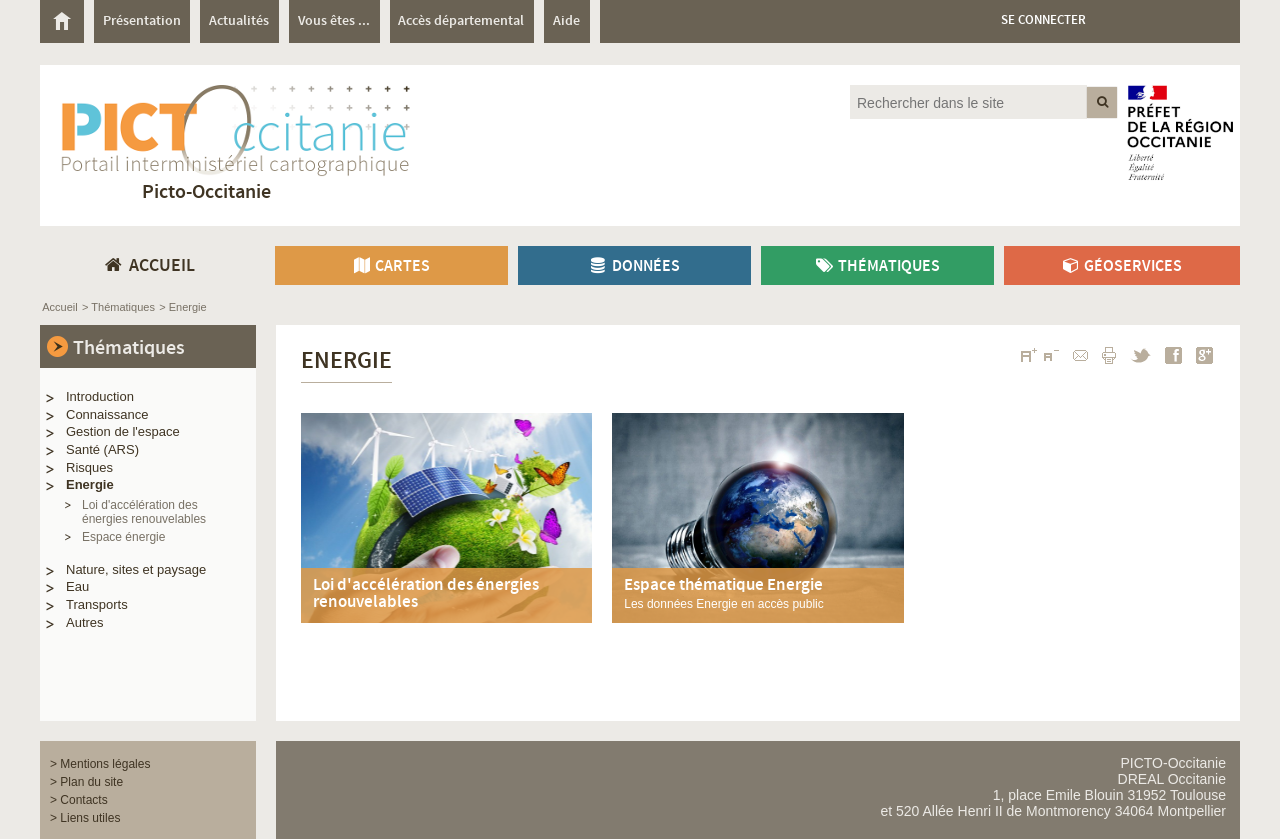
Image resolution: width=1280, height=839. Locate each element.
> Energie (182, 307)
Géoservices (1122, 266)
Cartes (391, 266)
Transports (97, 604)
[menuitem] (67, 21)
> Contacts (79, 800)
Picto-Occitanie (206, 192)
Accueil (59, 307)
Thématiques (877, 266)
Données (634, 266)
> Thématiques (118, 307)
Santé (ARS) (102, 449)
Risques (89, 467)
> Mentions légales (100, 764)
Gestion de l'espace (123, 431)
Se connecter (1043, 20)
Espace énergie (123, 537)
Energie (90, 484)
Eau (77, 586)
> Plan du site (86, 782)
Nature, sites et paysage (136, 569)
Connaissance (107, 414)
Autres (85, 622)
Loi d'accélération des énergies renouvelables (144, 512)
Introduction (100, 396)
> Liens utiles (85, 818)
